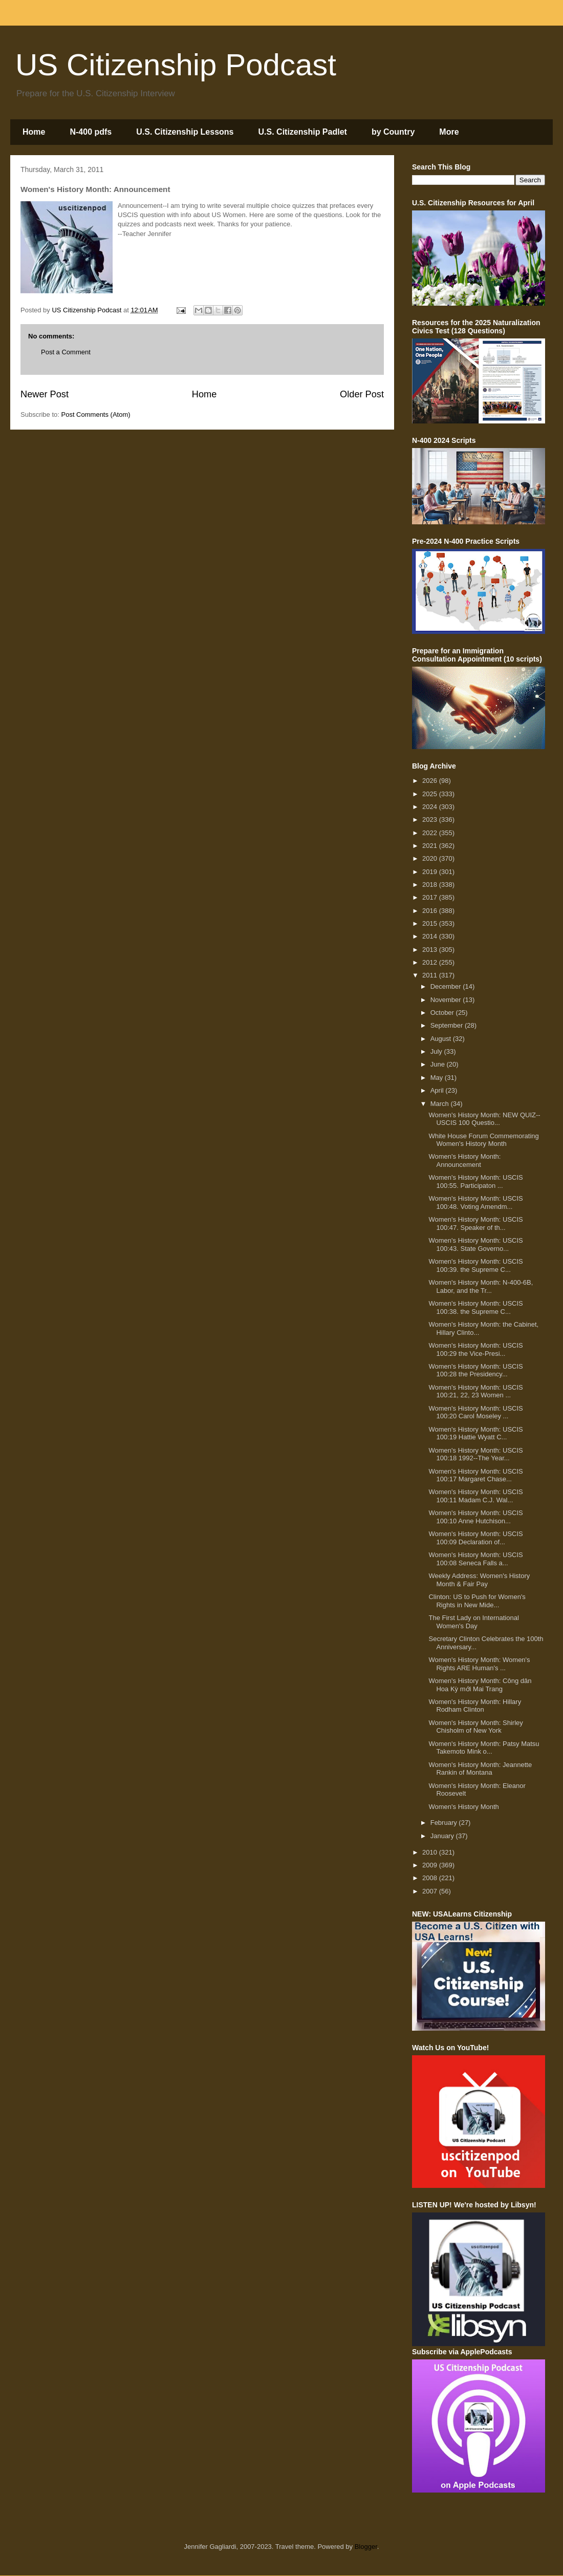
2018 (430, 884)
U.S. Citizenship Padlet (302, 131)
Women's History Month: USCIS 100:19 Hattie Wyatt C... (475, 1433)
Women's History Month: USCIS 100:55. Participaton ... (475, 1181)
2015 (430, 923)
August (441, 1038)
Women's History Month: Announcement (464, 1160)
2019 (430, 872)
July (437, 1051)
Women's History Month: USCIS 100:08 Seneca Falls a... (475, 1559)
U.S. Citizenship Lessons (184, 131)
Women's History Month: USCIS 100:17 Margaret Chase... (475, 1475)
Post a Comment (66, 352)
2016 (430, 910)
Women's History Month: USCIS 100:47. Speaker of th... (475, 1223)
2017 (430, 897)
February (444, 1822)
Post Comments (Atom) (96, 414)
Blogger (366, 2546)
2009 (430, 1865)
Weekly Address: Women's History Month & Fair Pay (479, 1580)
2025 (430, 794)
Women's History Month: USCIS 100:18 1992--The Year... (475, 1454)
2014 (430, 936)
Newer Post (44, 394)
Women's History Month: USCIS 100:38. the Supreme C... (475, 1307)
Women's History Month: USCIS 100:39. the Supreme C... (475, 1265)
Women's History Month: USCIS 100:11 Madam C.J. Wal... (475, 1496)
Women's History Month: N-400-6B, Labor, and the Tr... (480, 1286)
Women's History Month (463, 1807)
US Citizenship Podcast (175, 65)
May (437, 1077)
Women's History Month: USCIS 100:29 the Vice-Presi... (475, 1349)
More (449, 131)
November (446, 1000)
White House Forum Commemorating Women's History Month (483, 1140)
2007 (430, 1891)
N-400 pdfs (91, 131)
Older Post (362, 394)
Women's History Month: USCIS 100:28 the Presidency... (475, 1370)
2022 (430, 833)
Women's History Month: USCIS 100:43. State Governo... (475, 1244)
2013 (430, 949)
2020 (430, 858)
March (440, 1104)
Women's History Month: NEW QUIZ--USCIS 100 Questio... (484, 1119)
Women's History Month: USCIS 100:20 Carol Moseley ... (475, 1412)
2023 (430, 819)
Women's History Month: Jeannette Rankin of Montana (480, 1769)
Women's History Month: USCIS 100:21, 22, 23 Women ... (475, 1391)
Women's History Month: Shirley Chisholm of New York (475, 1727)
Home (34, 131)
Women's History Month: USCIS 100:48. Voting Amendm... (475, 1202)
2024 (430, 807)
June (438, 1064)
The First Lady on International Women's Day (473, 1622)
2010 (430, 1852)
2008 (430, 1878)
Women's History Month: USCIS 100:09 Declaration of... (475, 1538)
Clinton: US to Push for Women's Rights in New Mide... (476, 1601)
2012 (430, 962)
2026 (430, 780)
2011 (430, 975)
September (447, 1025)
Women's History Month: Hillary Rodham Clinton (474, 1706)
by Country (393, 131)
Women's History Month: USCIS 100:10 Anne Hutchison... (475, 1517)
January (443, 1836)
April (438, 1090)
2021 (430, 845)
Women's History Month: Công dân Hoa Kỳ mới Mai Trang (479, 1685)
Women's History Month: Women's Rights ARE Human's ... (479, 1664)
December (446, 986)
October (443, 1012)
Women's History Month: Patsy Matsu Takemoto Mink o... (483, 1748)
